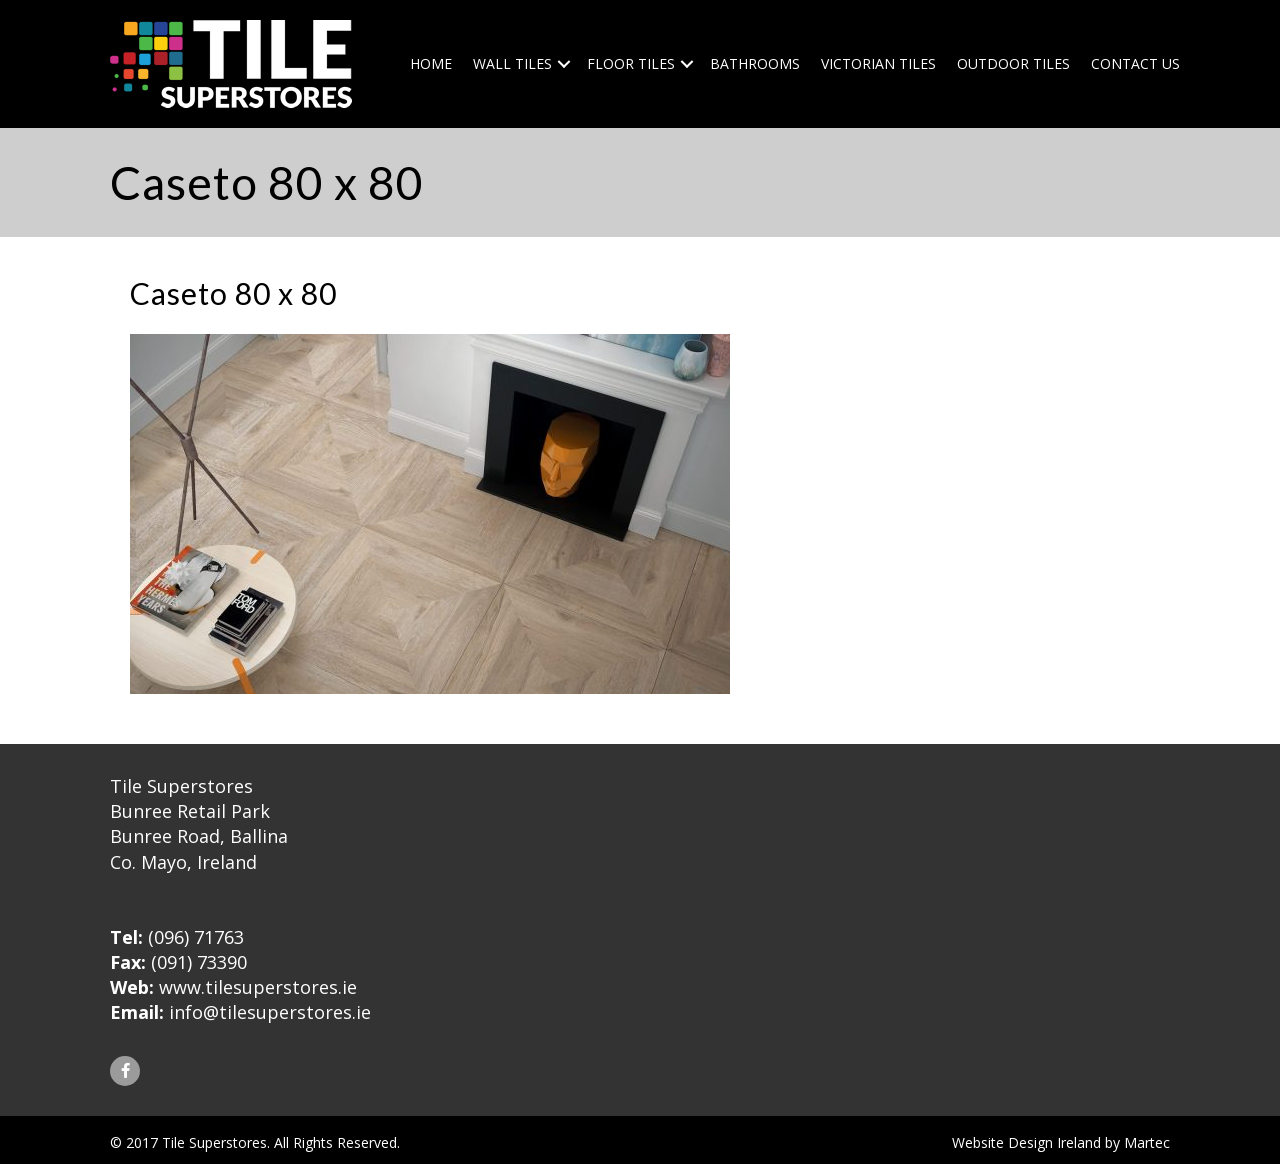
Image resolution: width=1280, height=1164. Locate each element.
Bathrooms (755, 63)
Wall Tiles (512, 63)
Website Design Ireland (1026, 1142)
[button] (125, 1071)
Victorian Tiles (878, 63)
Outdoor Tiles (1013, 63)
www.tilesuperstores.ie (258, 987)
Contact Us (1135, 63)
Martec (1147, 1142)
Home (431, 63)
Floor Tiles (631, 63)
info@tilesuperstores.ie (270, 1012)
